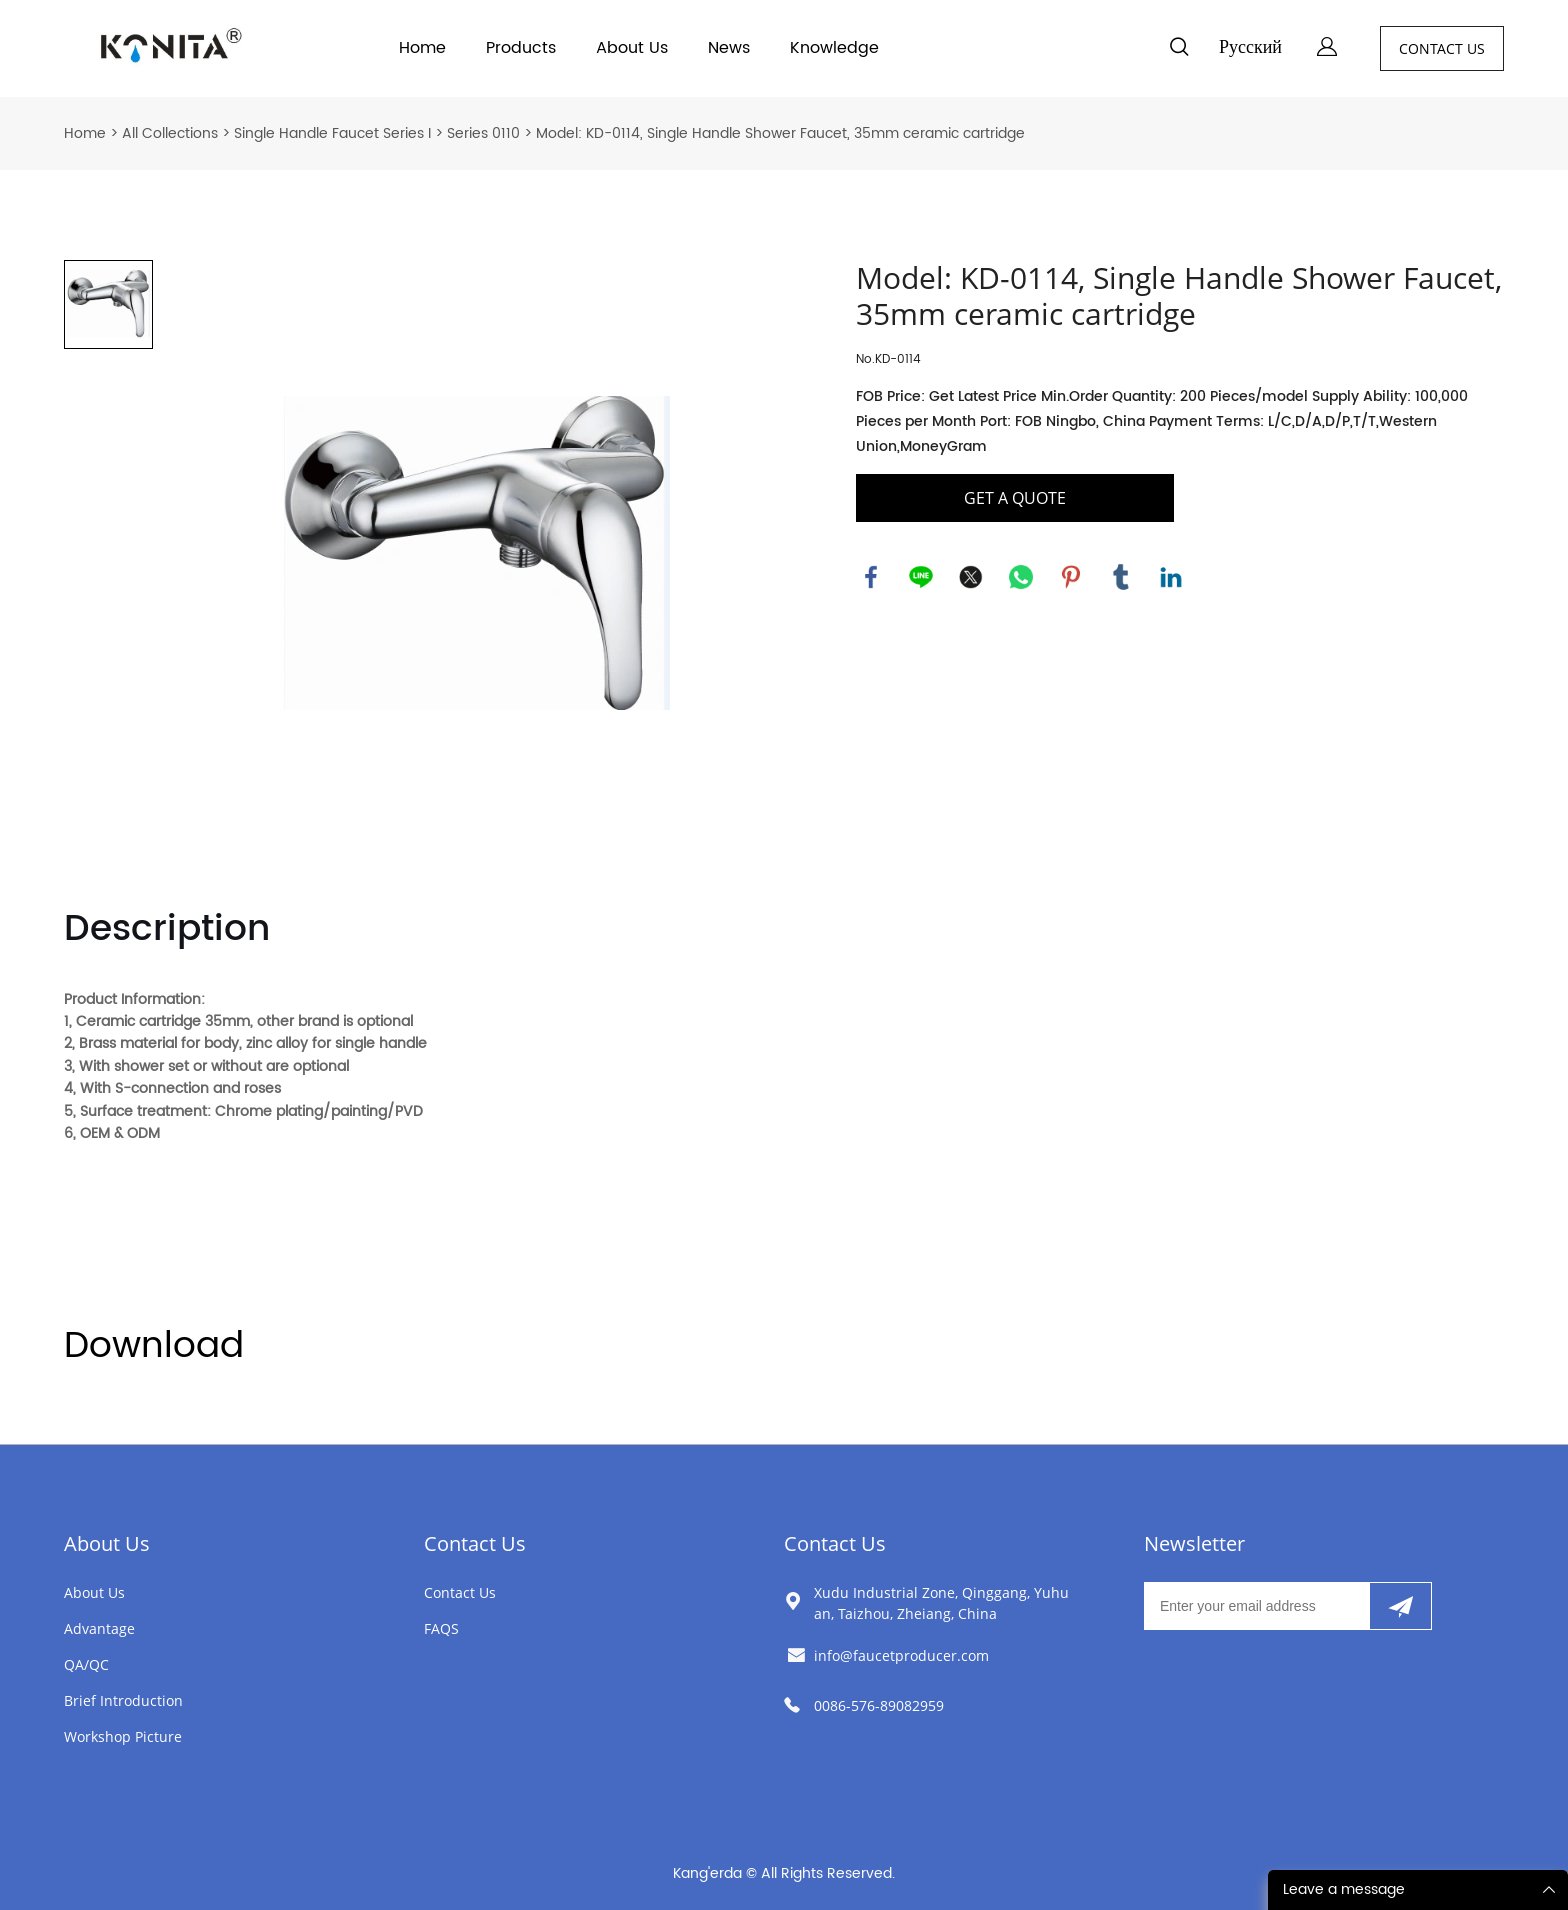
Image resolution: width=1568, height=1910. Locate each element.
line (921, 577)
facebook (871, 577)
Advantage (99, 1628)
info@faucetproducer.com (901, 1655)
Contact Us (475, 1543)
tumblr (1121, 577)
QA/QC (86, 1664)
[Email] (1256, 1606)
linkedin (1171, 577)
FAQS (441, 1628)
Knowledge (834, 48)
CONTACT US (1442, 48)
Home (422, 48)
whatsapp (1021, 577)
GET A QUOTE (1015, 498)
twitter (971, 577)
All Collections (170, 133)
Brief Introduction (123, 1700)
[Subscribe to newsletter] (1400, 1606)
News (729, 48)
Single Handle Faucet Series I (332, 133)
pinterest (1071, 577)
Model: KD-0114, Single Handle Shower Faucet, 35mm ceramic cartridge (780, 133)
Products (521, 48)
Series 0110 (483, 133)
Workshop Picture (123, 1736)
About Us (632, 48)
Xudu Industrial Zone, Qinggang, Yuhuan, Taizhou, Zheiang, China (941, 1603)
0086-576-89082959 (879, 1705)
